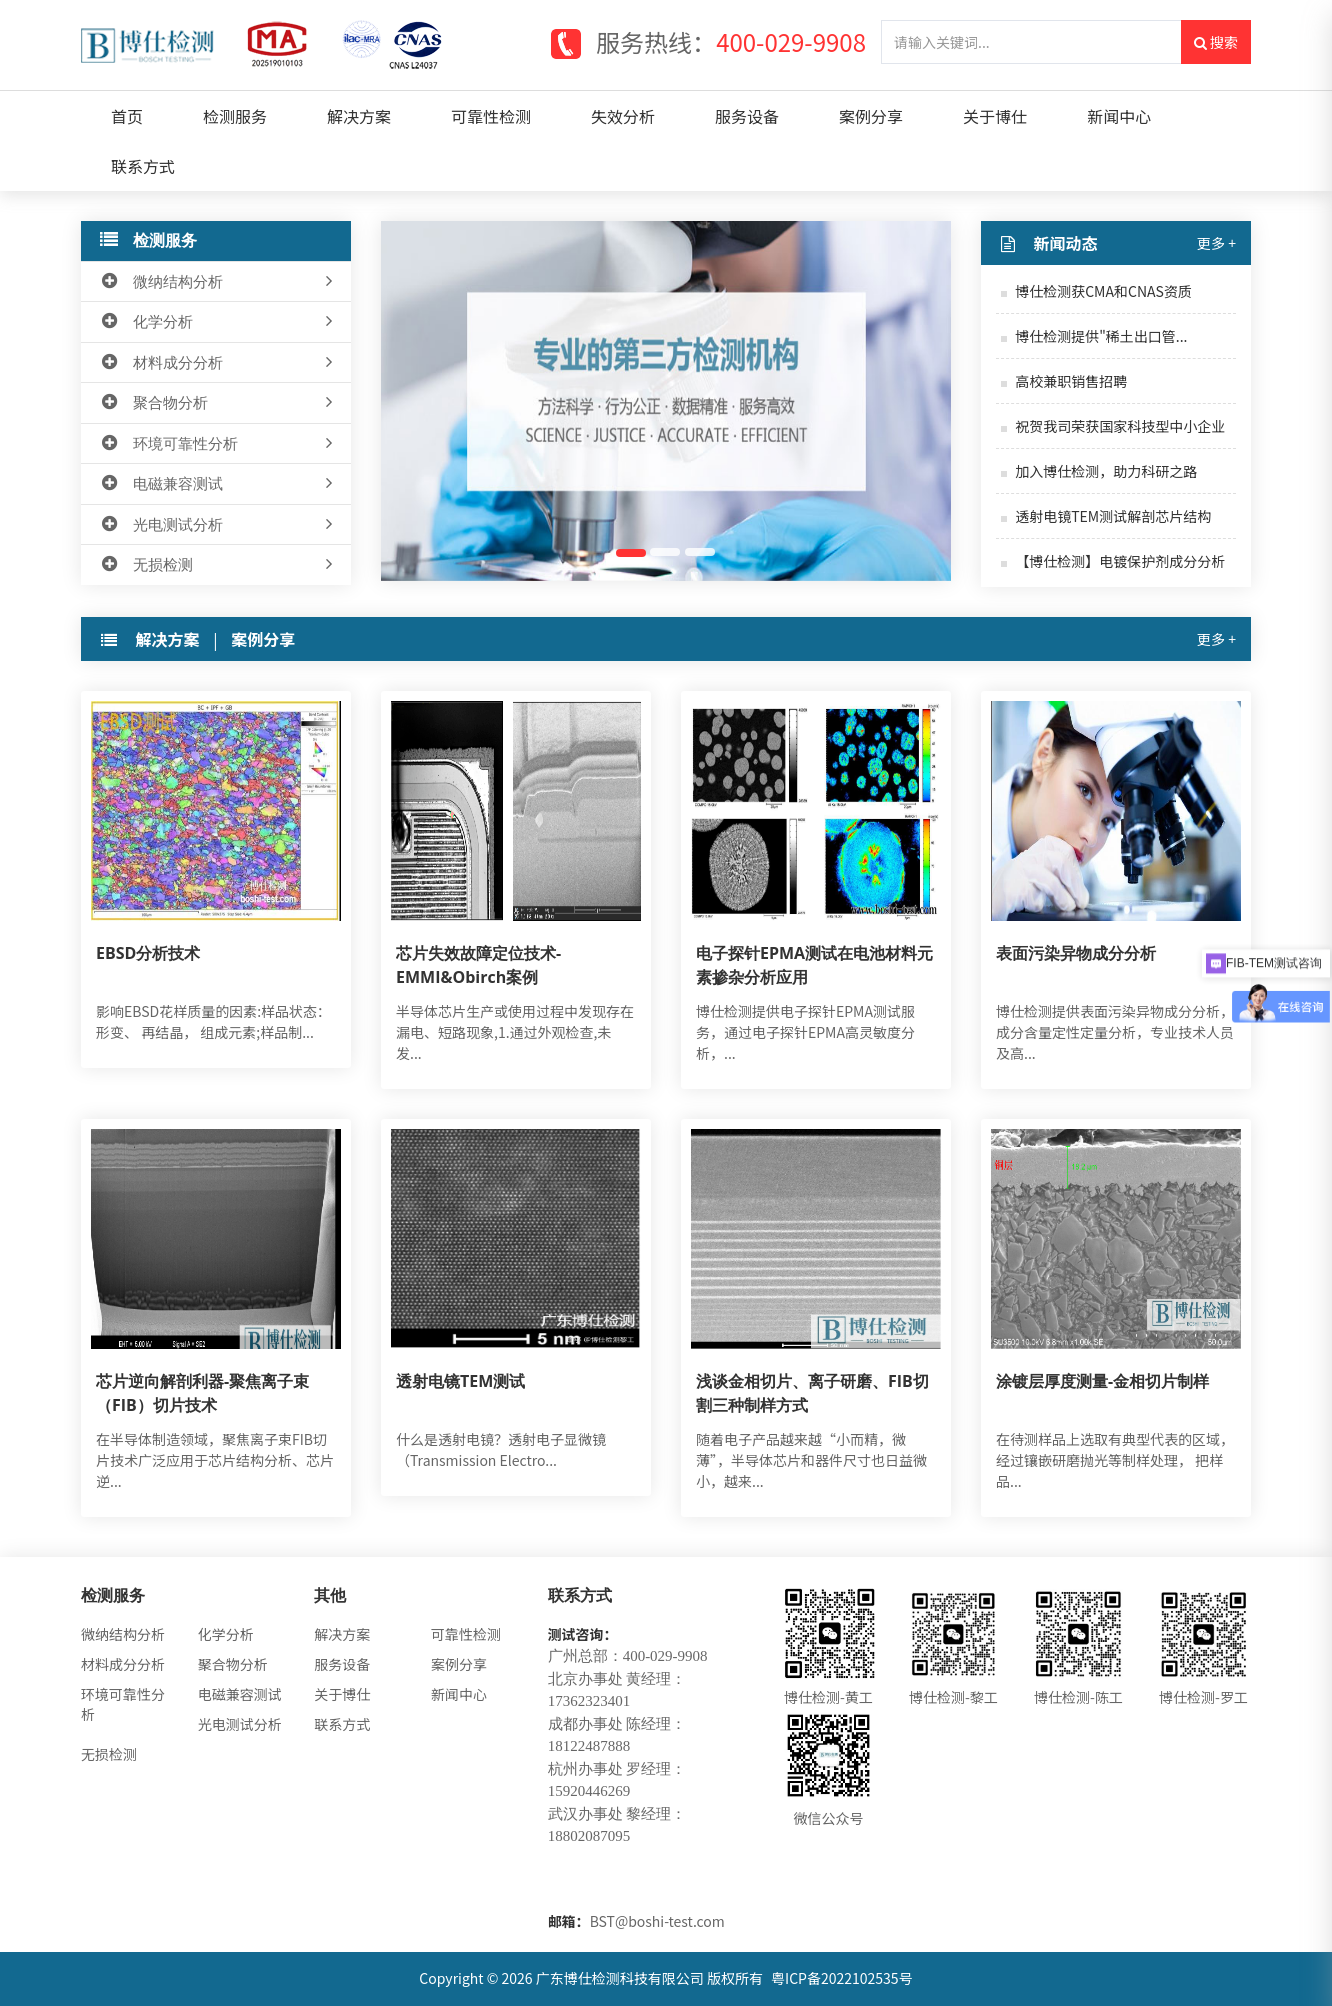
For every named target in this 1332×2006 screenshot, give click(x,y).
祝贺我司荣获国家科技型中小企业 (1120, 426)
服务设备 (747, 116)
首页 (127, 116)
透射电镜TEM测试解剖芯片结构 (1113, 516)
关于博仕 (995, 116)
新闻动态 (1066, 243)
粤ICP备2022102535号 (842, 1978)
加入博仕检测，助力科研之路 (1106, 471)
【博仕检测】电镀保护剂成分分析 (1120, 561)
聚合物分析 (219, 403)
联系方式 (143, 166)
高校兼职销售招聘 (1071, 381)
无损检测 (219, 565)
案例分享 (871, 116)
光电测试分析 (219, 525)
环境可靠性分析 (219, 444)
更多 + (1216, 243)
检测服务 (235, 116)
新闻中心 (1119, 116)
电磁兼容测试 (219, 484)
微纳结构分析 (219, 282)
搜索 (1216, 42)
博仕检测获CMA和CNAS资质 (1103, 291)
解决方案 (359, 116)
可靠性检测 (491, 116)
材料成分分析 (219, 363)
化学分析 (219, 322)
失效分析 (623, 116)
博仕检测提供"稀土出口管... (1101, 336)
